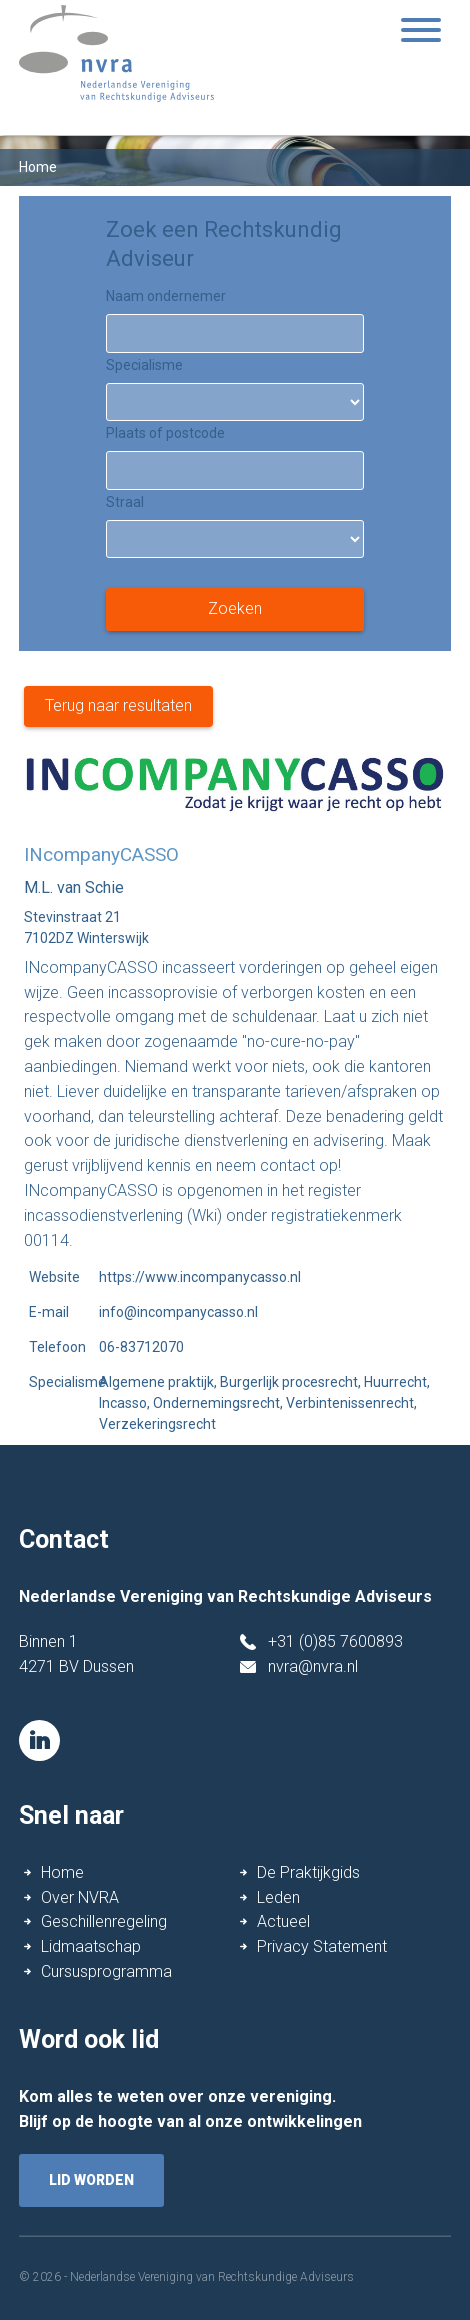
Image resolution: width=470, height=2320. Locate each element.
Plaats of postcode (165, 433)
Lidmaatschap (91, 1946)
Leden (278, 1897)
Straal (125, 502)
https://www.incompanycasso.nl (200, 1277)
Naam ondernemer (166, 296)
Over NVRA (80, 1897)
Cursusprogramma (106, 1971)
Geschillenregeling (104, 1921)
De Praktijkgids (308, 1872)
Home (62, 1872)
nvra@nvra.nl (313, 1666)
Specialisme (144, 365)
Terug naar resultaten (118, 705)
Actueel (283, 1921)
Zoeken (235, 608)
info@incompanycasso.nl (178, 1312)
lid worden (91, 2180)
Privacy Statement (322, 1946)
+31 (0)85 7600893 (335, 1641)
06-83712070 (141, 1347)
